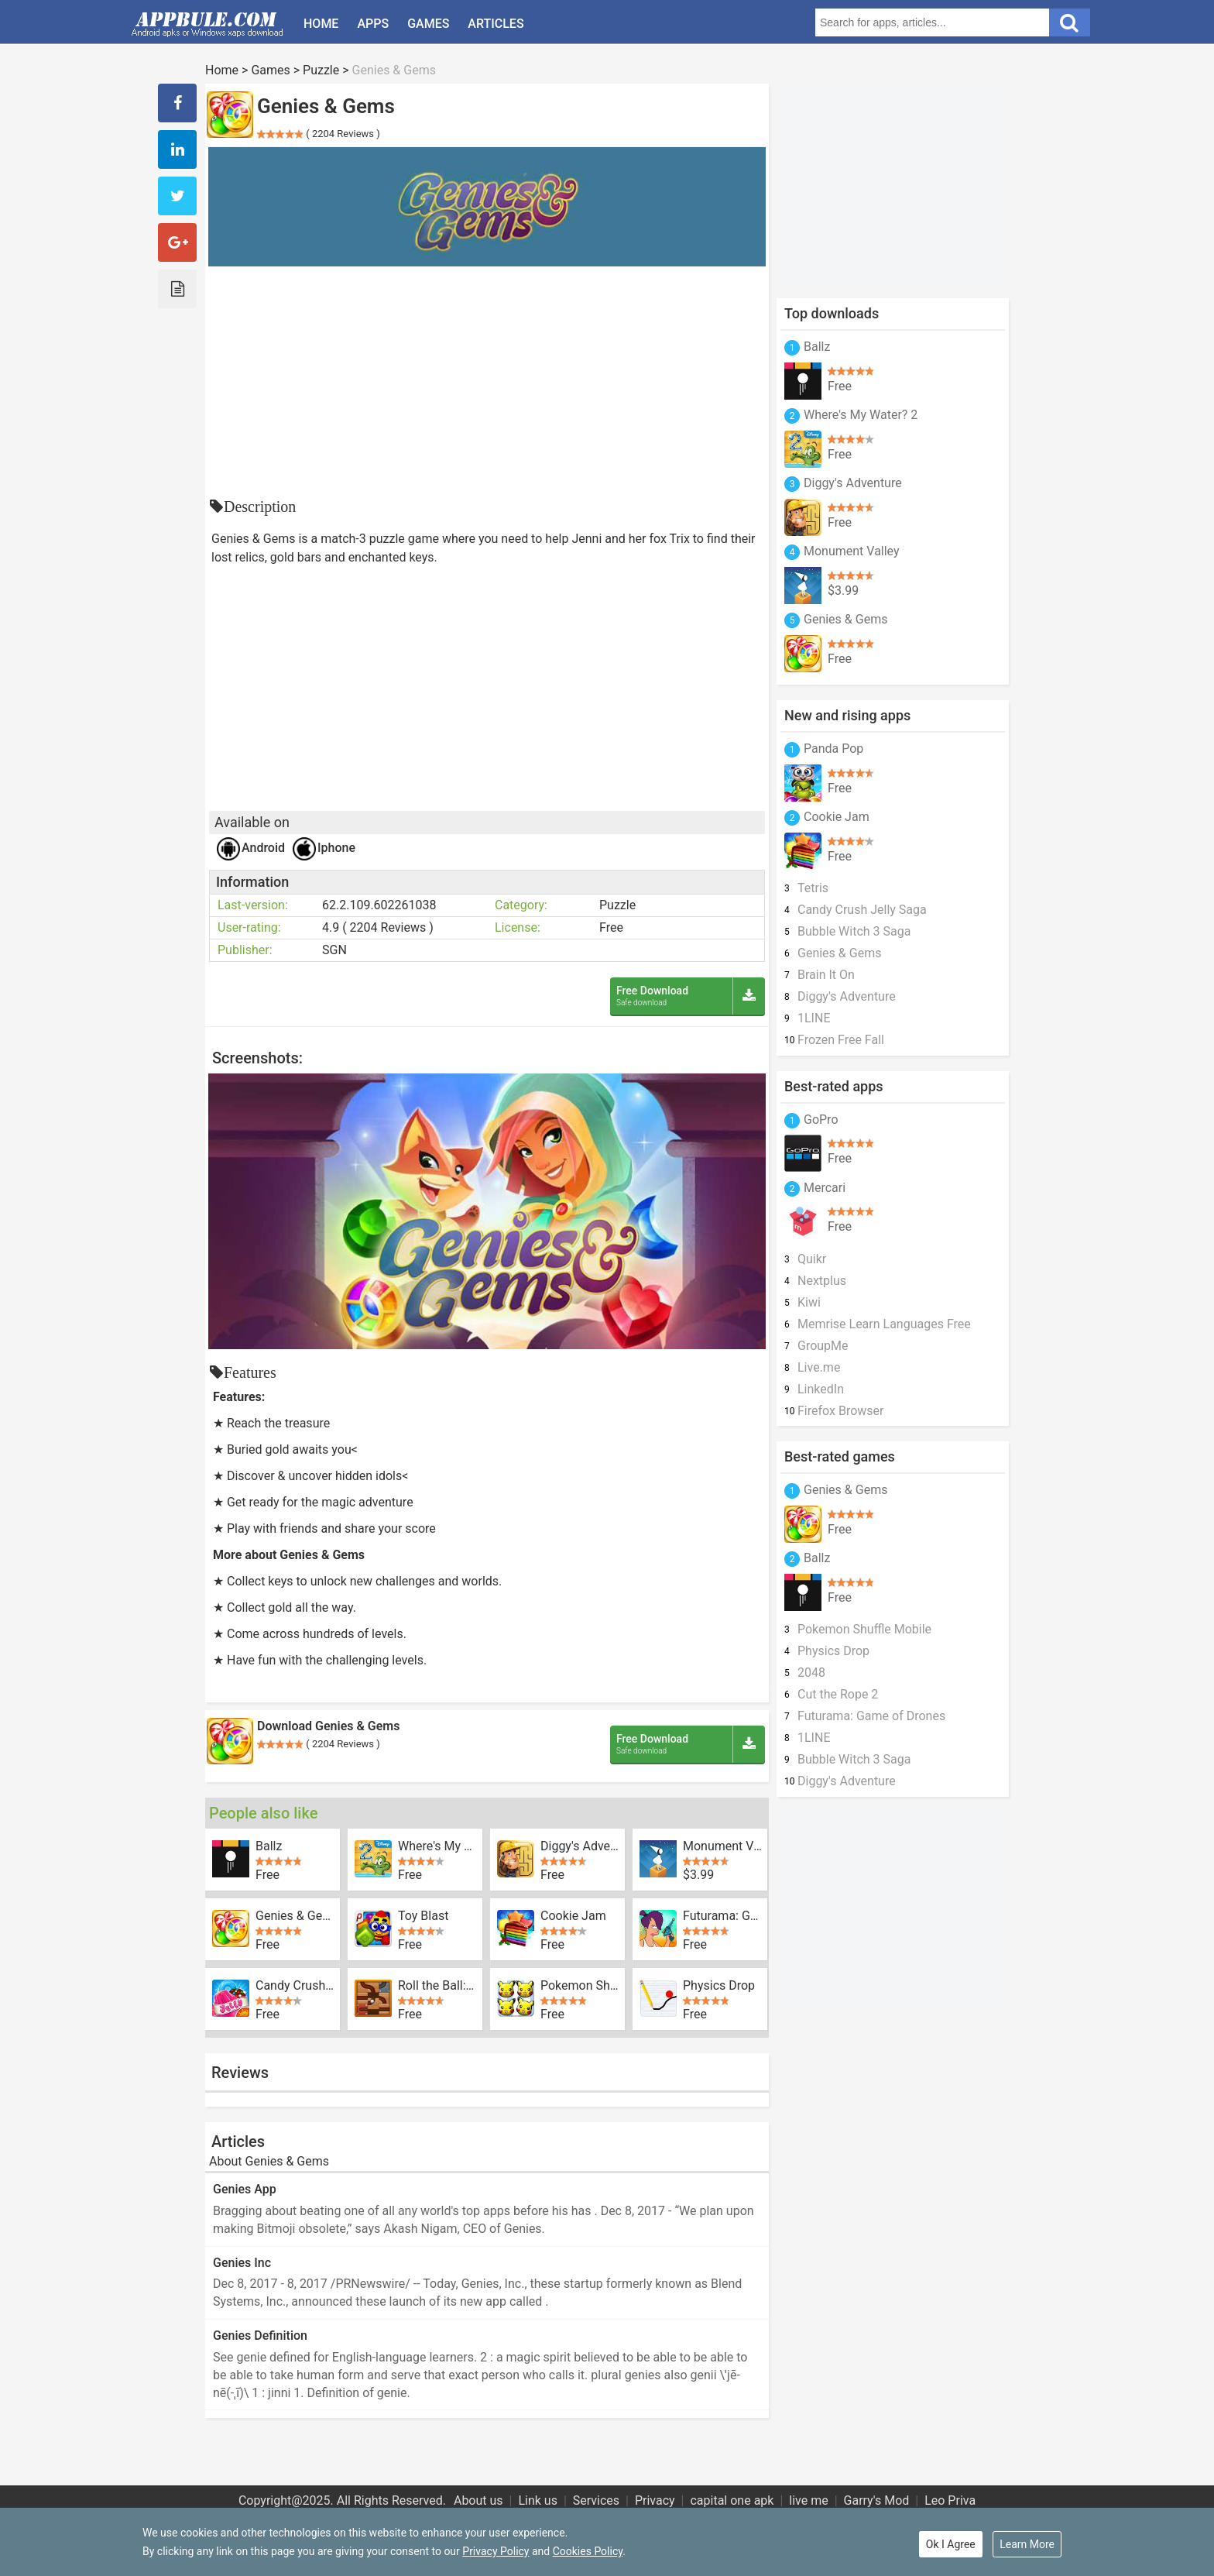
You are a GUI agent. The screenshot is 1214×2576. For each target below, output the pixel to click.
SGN (334, 950)
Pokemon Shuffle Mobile (579, 1986)
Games (428, 23)
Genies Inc (242, 2262)
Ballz (268, 1846)
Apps (373, 23)
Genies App (244, 2189)
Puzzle (321, 70)
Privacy (655, 2500)
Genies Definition (260, 2335)
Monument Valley (722, 1846)
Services (596, 2500)
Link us (537, 2500)
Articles (495, 23)
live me (808, 2500)
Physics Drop (719, 1986)
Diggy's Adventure (579, 1846)
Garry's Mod (877, 2500)
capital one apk (731, 2500)
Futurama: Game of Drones (722, 1916)
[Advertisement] (487, 382)
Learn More (1027, 2544)
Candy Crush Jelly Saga (294, 1986)
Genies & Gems (294, 1916)
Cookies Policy (587, 2551)
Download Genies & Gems (328, 1726)
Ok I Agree (951, 2544)
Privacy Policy (495, 2551)
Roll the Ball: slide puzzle (437, 1986)
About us (478, 2500)
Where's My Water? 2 (437, 1846)
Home (321, 23)
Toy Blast (423, 1916)
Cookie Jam (573, 1916)
